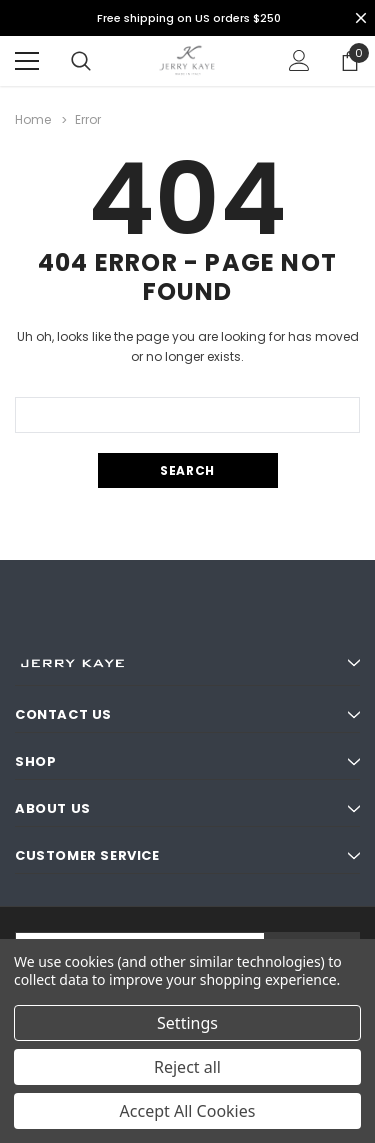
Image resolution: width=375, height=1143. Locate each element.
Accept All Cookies (188, 1111)
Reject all (187, 1067)
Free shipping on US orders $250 (189, 18)
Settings (187, 1023)
